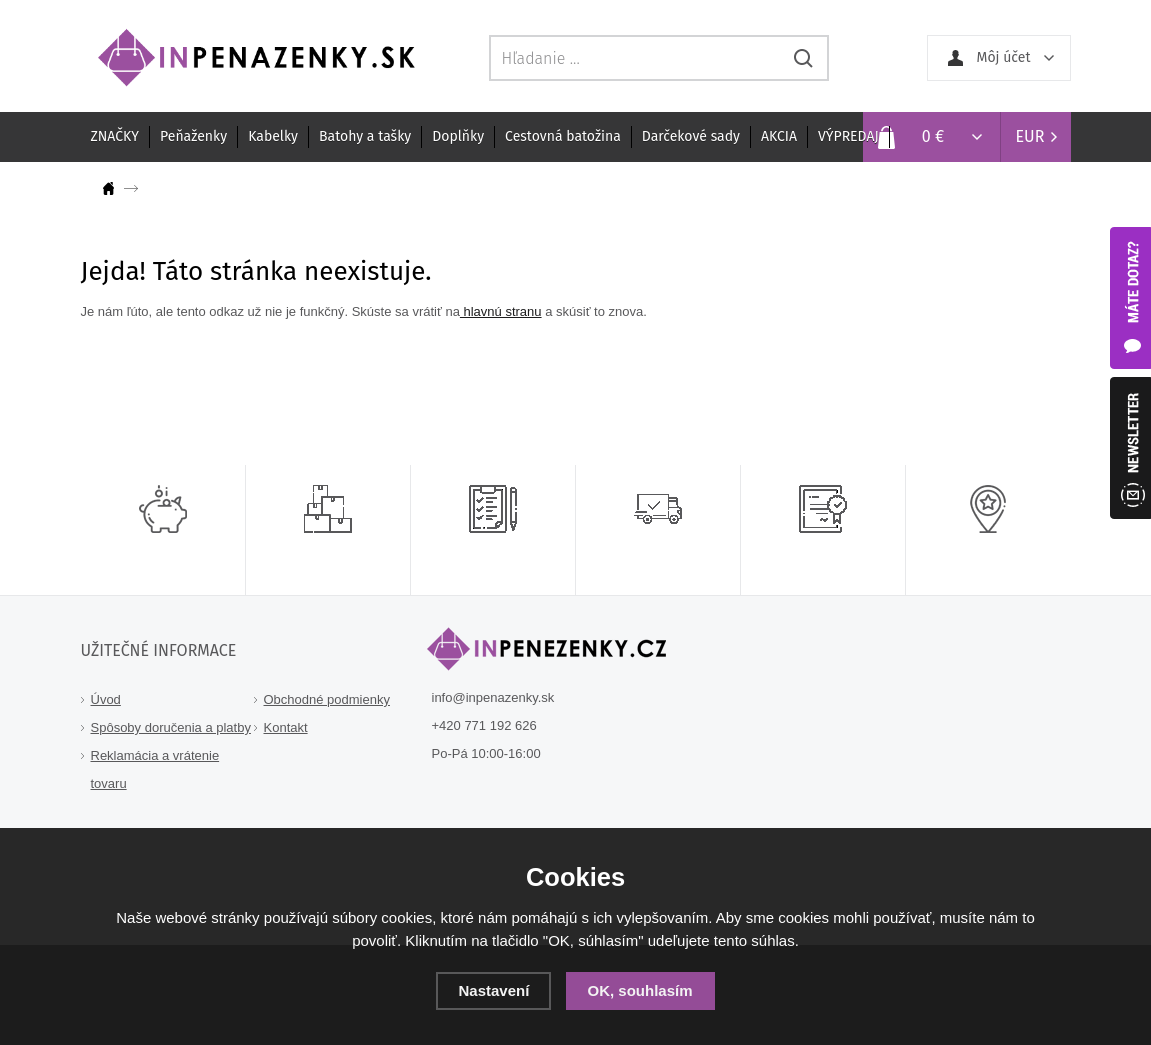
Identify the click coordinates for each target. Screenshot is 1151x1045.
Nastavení (493, 990)
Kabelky (273, 136)
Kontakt (286, 727)
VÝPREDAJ (848, 136)
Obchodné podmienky (327, 699)
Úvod (106, 699)
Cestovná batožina (563, 136)
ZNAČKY (115, 136)
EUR (1030, 136)
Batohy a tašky (365, 136)
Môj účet (1004, 57)
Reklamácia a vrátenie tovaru (155, 769)
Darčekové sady (691, 136)
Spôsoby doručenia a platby (171, 727)
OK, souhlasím (640, 990)
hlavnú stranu (501, 311)
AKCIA (779, 136)
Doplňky (458, 136)
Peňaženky (193, 136)
